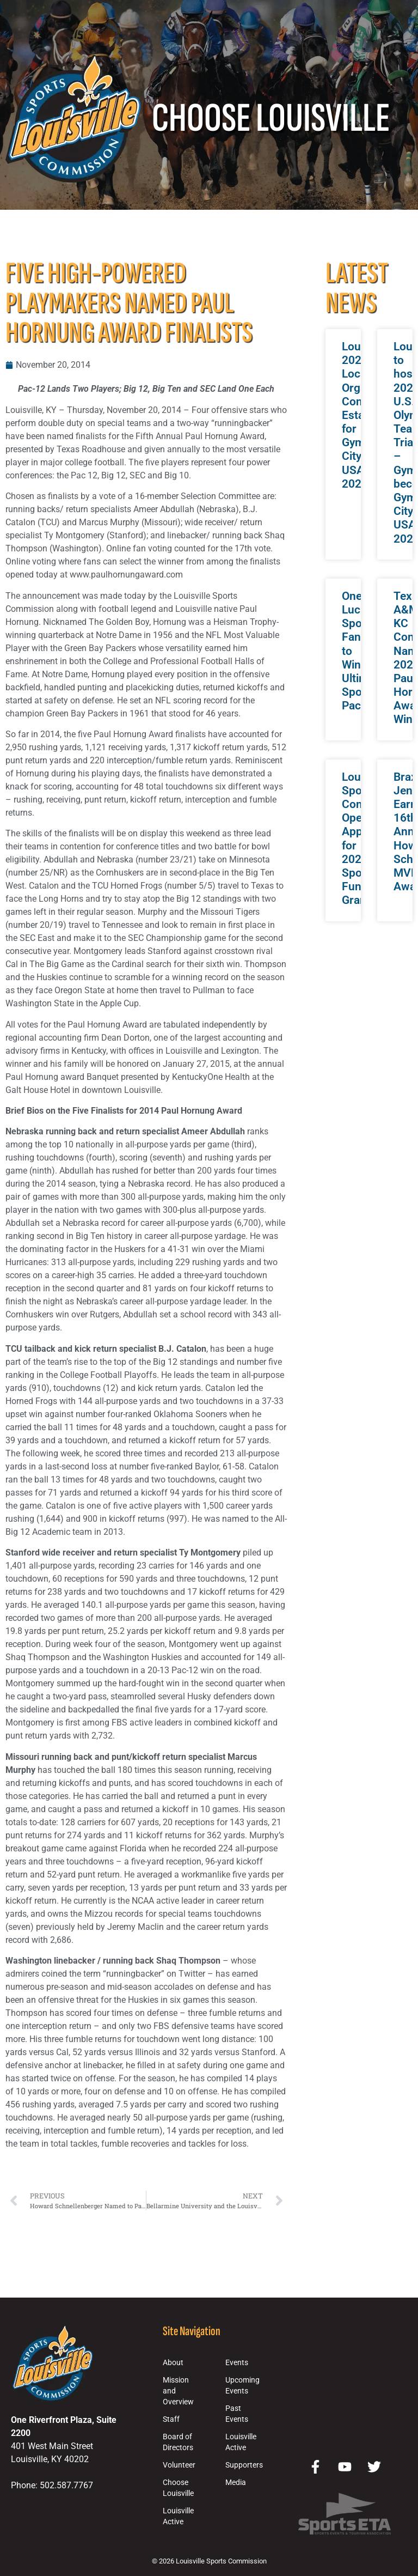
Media (235, 2482)
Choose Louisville (178, 2488)
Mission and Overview (178, 2391)
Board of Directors (178, 2442)
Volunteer (179, 2465)
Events (236, 2362)
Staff (171, 2419)
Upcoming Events (242, 2385)
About (173, 2362)
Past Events (236, 2414)
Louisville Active (178, 2516)
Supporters (244, 2465)
